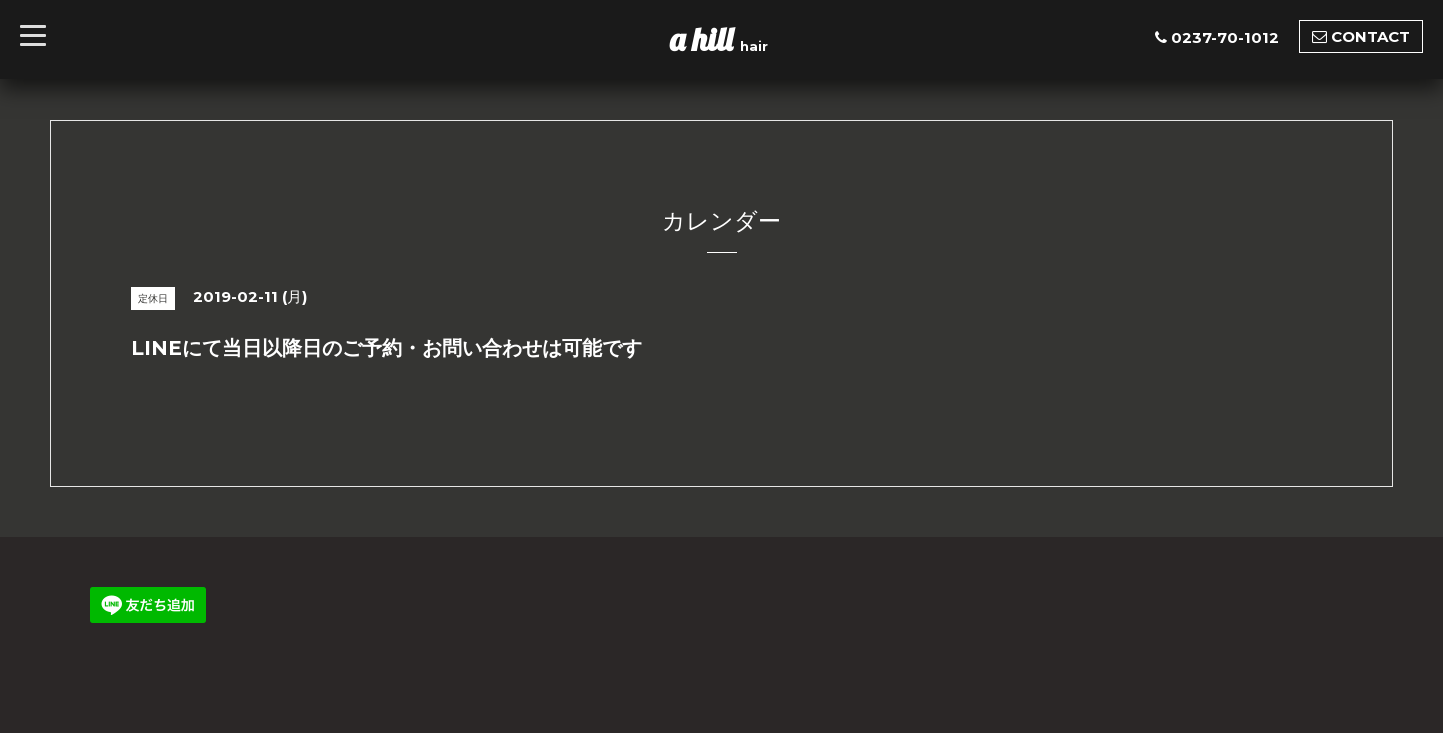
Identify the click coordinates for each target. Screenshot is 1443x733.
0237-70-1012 (1225, 37)
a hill (705, 39)
